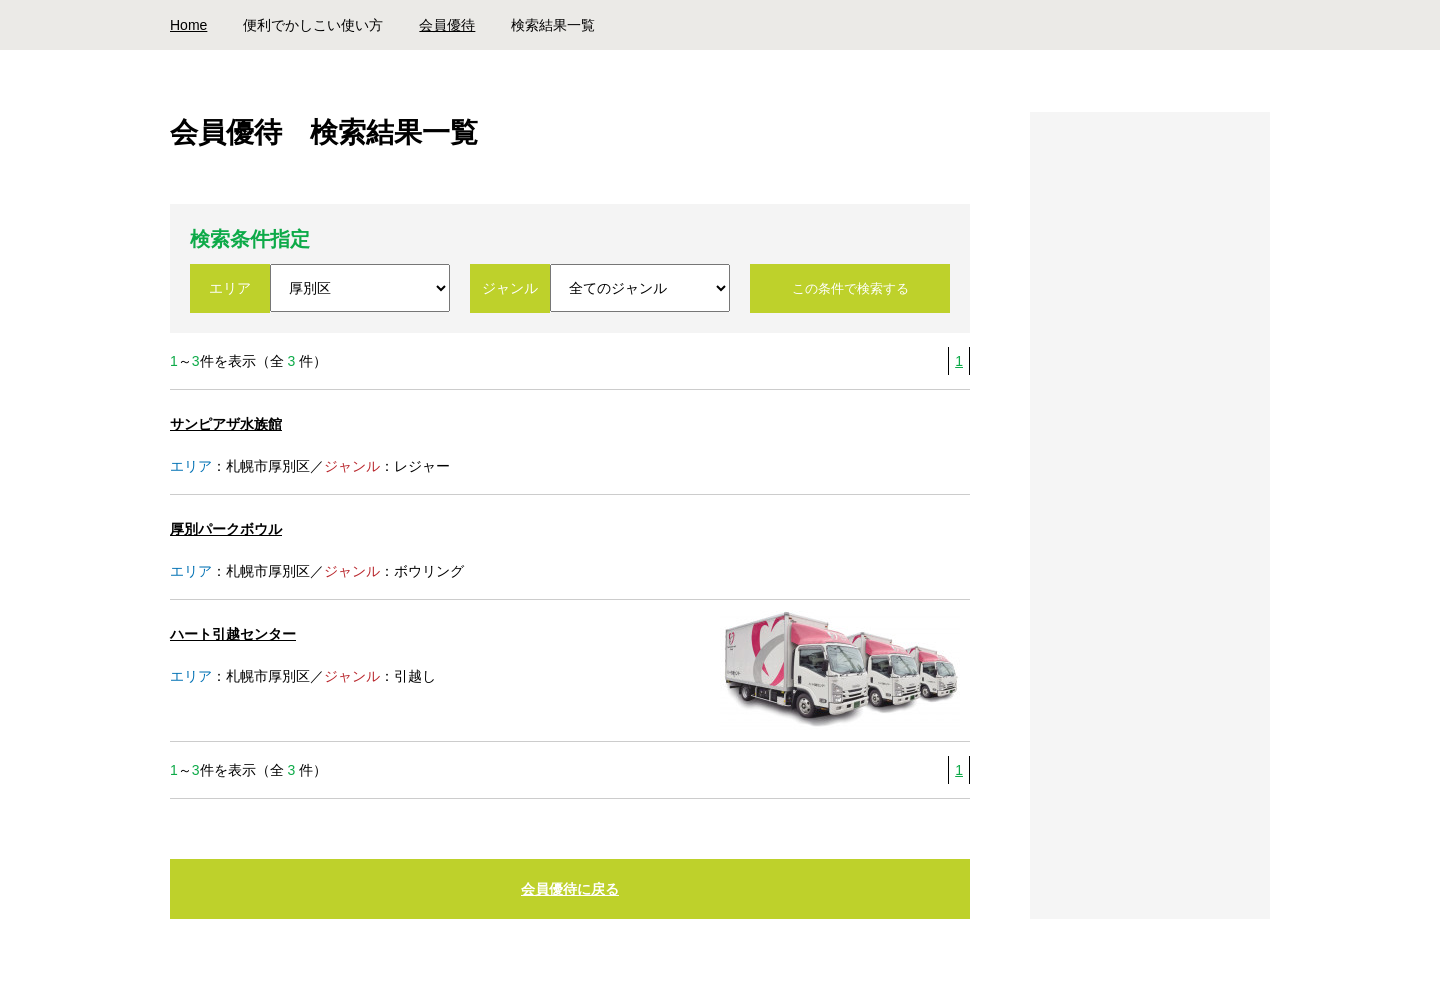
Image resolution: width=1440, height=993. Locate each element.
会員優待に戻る (570, 889)
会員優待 (447, 25)
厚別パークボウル (226, 529)
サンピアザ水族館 (226, 424)
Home (188, 25)
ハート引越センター (233, 634)
